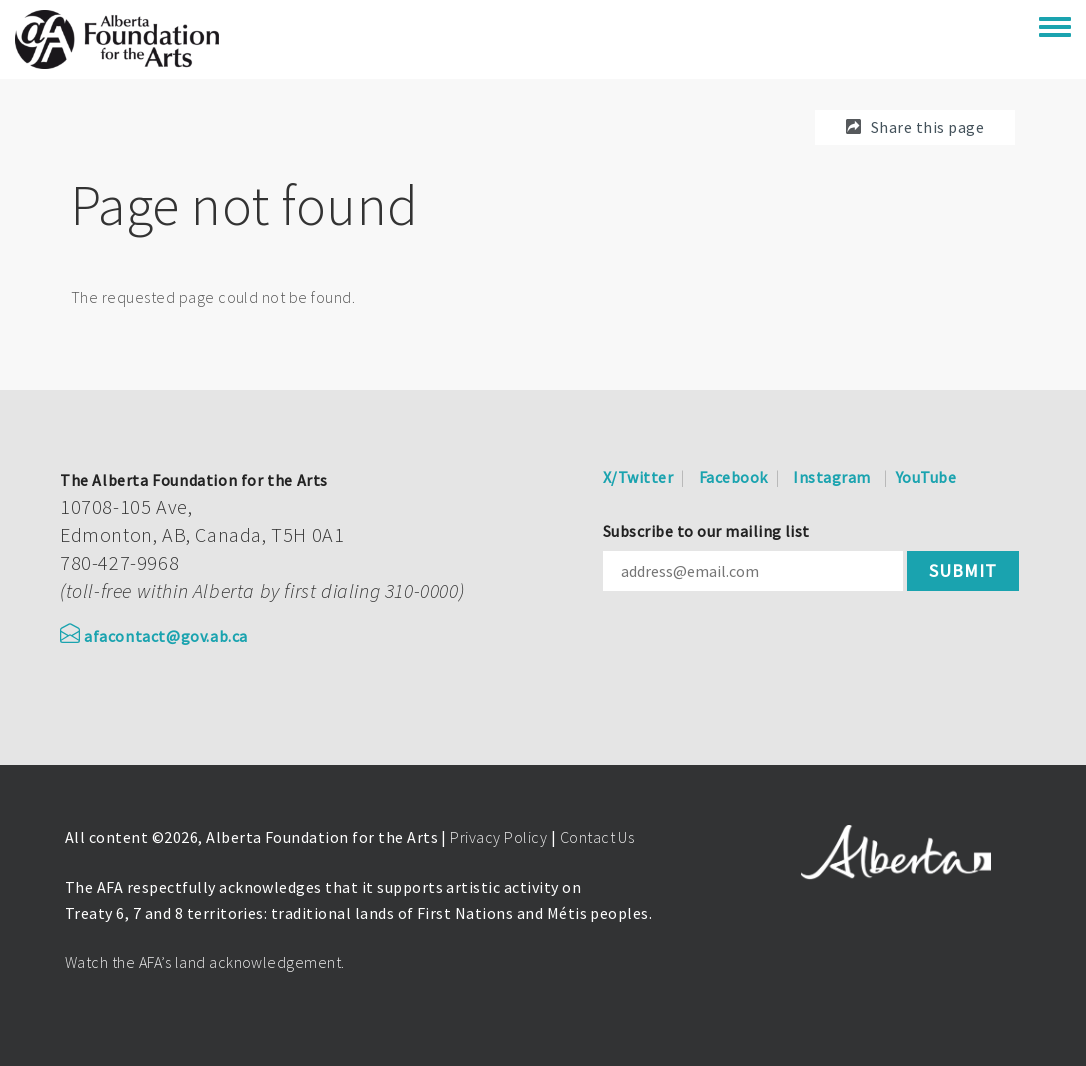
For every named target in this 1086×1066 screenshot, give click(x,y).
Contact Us (597, 837)
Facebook (733, 477)
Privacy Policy (498, 837)
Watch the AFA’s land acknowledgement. (205, 962)
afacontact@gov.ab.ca (154, 636)
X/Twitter (638, 477)
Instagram (831, 477)
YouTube (926, 477)
